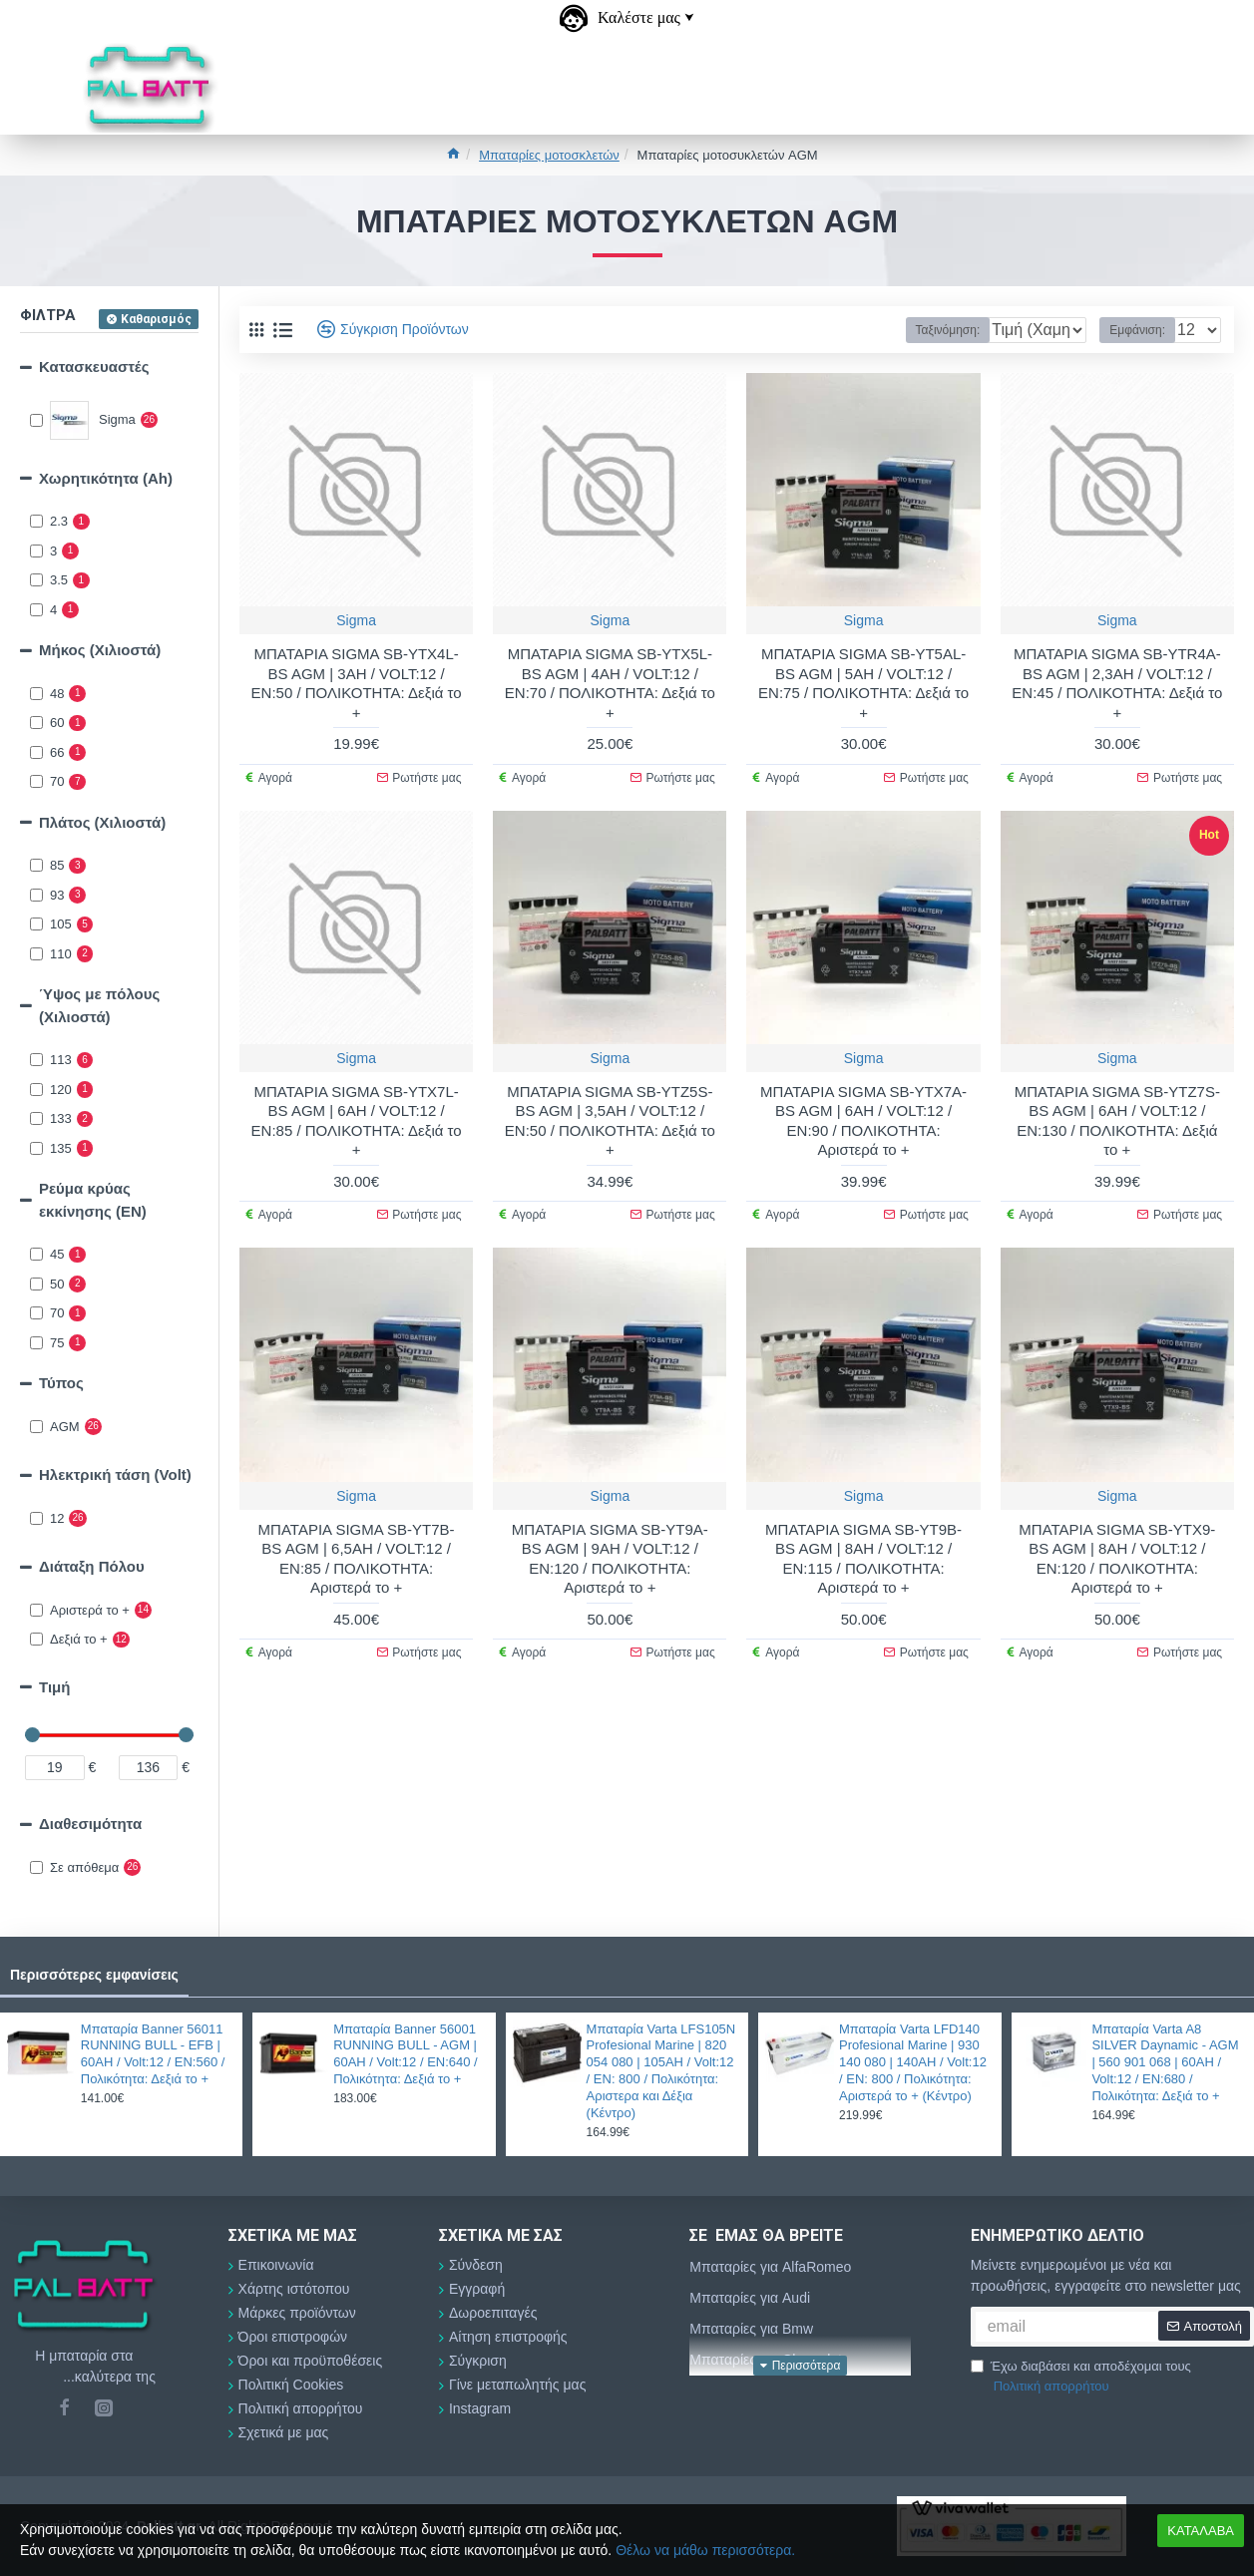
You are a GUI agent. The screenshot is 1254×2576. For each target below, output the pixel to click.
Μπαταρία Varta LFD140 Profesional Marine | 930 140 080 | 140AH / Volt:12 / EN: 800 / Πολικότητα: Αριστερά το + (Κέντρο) (913, 2063)
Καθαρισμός (156, 319)
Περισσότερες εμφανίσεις (94, 1975)
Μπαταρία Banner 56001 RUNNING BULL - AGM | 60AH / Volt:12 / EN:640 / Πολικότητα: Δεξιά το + (405, 2054)
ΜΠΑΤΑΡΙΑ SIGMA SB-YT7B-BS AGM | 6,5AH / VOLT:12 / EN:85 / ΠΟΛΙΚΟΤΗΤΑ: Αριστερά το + (356, 1559)
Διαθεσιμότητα (90, 1823)
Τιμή (54, 1686)
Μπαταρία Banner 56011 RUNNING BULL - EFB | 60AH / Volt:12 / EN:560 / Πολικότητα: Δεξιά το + (153, 2054)
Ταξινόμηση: (890, 330)
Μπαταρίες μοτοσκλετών (549, 155)
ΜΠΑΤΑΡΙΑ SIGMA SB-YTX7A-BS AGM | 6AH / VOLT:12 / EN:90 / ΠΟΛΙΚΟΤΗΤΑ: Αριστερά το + (863, 1121)
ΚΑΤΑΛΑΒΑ (1200, 2530)
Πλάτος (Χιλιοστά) (102, 822)
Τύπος (61, 1382)
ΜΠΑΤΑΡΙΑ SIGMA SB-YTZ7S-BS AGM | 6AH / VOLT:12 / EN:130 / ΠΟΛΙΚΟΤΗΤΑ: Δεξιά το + (1117, 1121)
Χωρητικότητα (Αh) (106, 478)
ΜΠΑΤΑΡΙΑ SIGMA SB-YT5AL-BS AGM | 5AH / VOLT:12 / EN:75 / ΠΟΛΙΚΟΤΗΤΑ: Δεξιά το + (863, 683)
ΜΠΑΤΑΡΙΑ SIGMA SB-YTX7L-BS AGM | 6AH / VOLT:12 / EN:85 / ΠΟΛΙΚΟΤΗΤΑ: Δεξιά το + (356, 1121)
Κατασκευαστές (94, 366)
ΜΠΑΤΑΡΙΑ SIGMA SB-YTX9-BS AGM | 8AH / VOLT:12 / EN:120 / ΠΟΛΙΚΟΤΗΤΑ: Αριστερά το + (1117, 1559)
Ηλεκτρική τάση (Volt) (115, 1474)
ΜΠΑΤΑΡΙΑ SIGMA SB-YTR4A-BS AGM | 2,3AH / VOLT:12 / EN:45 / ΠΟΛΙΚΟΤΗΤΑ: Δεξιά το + (1117, 683)
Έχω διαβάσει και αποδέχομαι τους (1081, 2377)
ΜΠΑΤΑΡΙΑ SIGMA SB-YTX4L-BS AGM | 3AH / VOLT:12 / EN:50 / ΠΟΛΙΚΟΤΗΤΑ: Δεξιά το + (356, 683)
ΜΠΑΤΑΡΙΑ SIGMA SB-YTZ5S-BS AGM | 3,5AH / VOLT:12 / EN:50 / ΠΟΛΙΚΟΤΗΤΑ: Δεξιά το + (610, 1121)
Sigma (356, 620)
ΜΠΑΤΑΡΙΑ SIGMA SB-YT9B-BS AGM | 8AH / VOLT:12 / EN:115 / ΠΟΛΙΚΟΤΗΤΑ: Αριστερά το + (863, 1559)
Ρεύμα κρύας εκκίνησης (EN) (93, 1200)
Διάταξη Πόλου (92, 1566)
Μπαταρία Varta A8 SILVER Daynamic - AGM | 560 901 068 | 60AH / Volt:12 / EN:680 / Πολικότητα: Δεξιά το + (1164, 2063)
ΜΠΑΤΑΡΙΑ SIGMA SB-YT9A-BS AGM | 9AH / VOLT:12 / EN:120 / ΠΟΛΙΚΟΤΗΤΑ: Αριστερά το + (610, 1559)
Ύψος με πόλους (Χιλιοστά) (99, 1005)
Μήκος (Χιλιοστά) (100, 649)
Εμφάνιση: (1143, 330)
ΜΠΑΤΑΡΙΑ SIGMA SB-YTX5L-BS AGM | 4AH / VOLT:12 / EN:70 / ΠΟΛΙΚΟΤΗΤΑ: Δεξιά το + (610, 683)
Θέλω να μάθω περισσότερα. (705, 2550)
